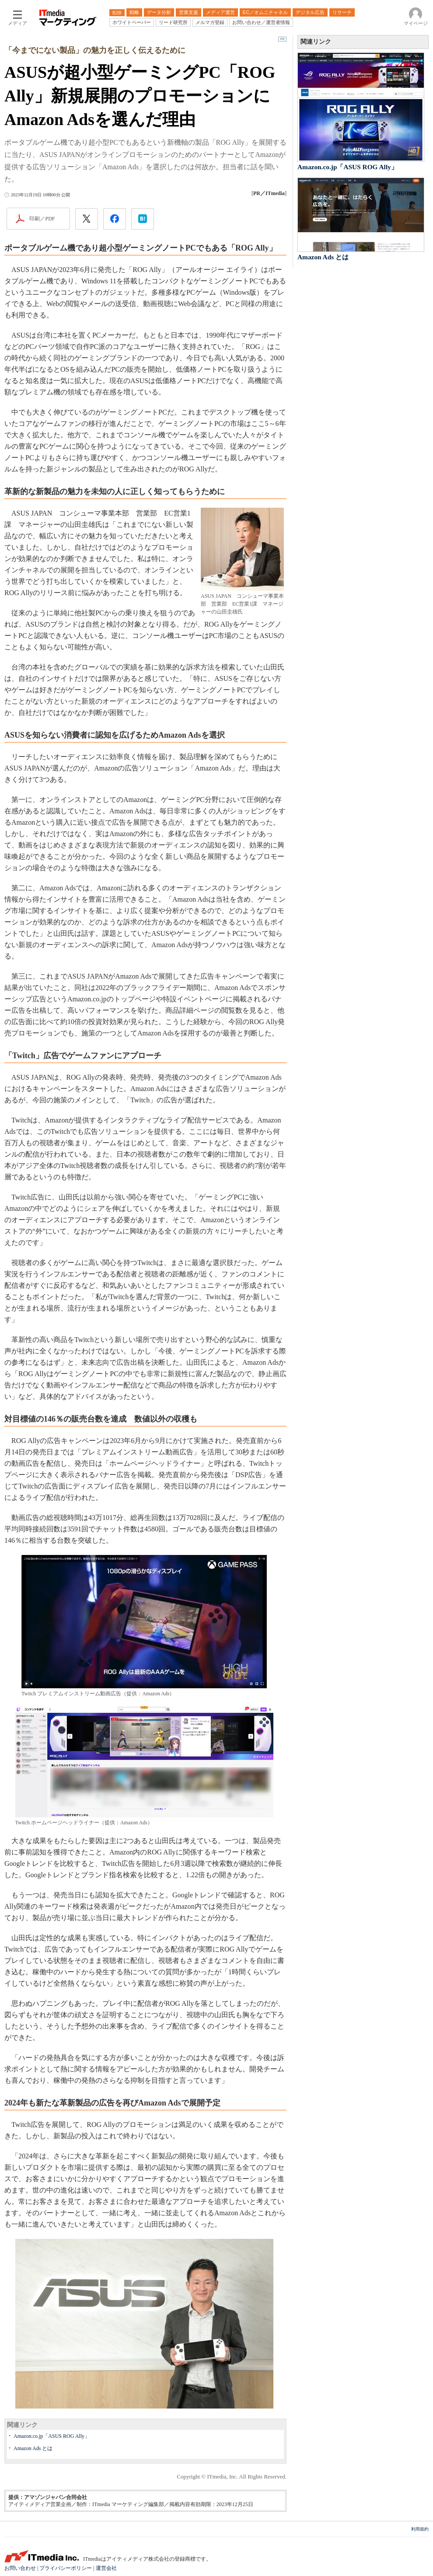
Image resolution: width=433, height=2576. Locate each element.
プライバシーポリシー (65, 2568)
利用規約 (420, 2529)
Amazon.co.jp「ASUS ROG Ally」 (52, 2436)
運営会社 (106, 2568)
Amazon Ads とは (33, 2448)
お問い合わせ (20, 2568)
